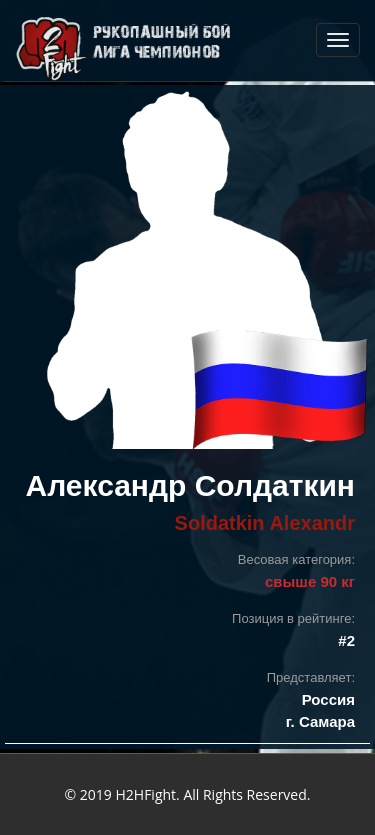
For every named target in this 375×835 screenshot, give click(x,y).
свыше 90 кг (310, 581)
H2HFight (145, 794)
